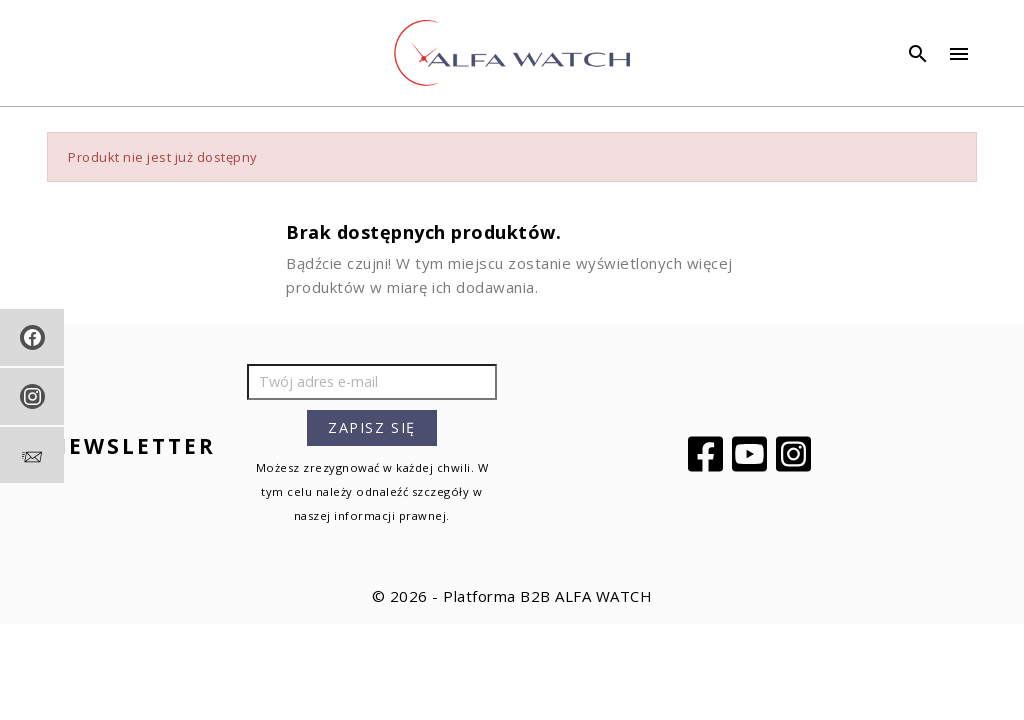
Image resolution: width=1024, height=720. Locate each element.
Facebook (708, 454)
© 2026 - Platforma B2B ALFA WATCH (512, 596)
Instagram (796, 454)
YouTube (752, 454)
